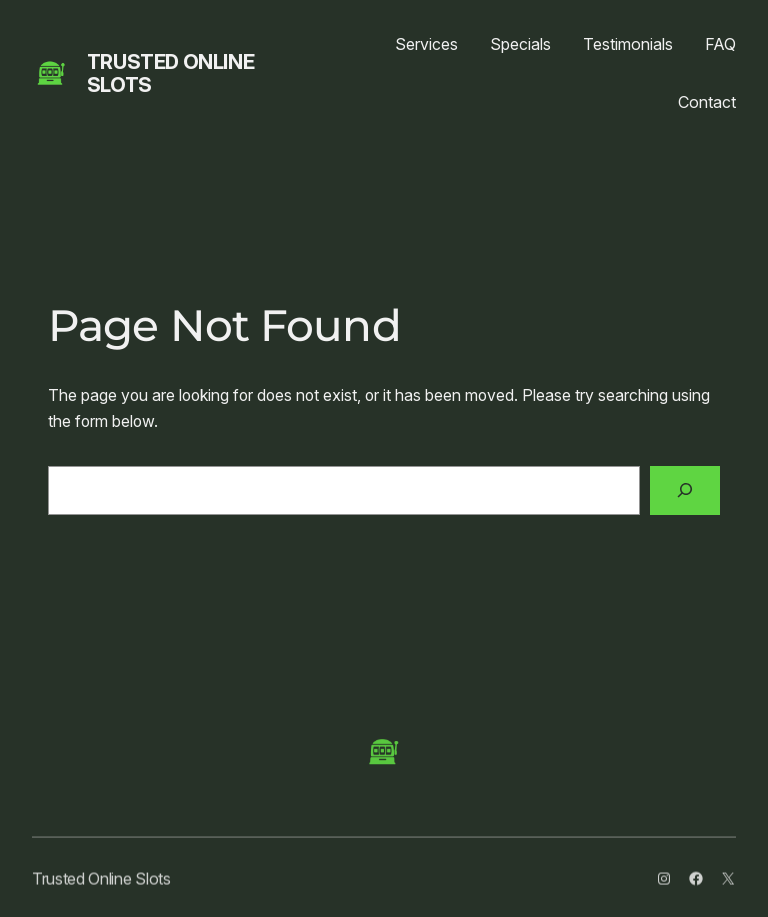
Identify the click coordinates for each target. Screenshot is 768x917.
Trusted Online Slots (170, 73)
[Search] (685, 490)
